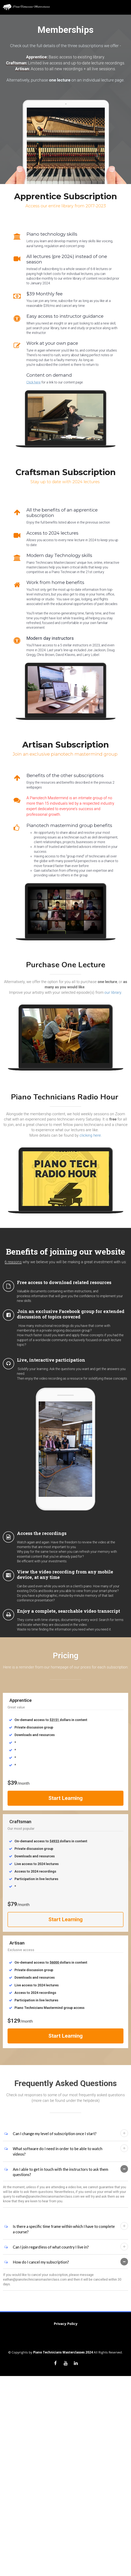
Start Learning (65, 1798)
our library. (113, 992)
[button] (124, 2133)
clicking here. (91, 1135)
